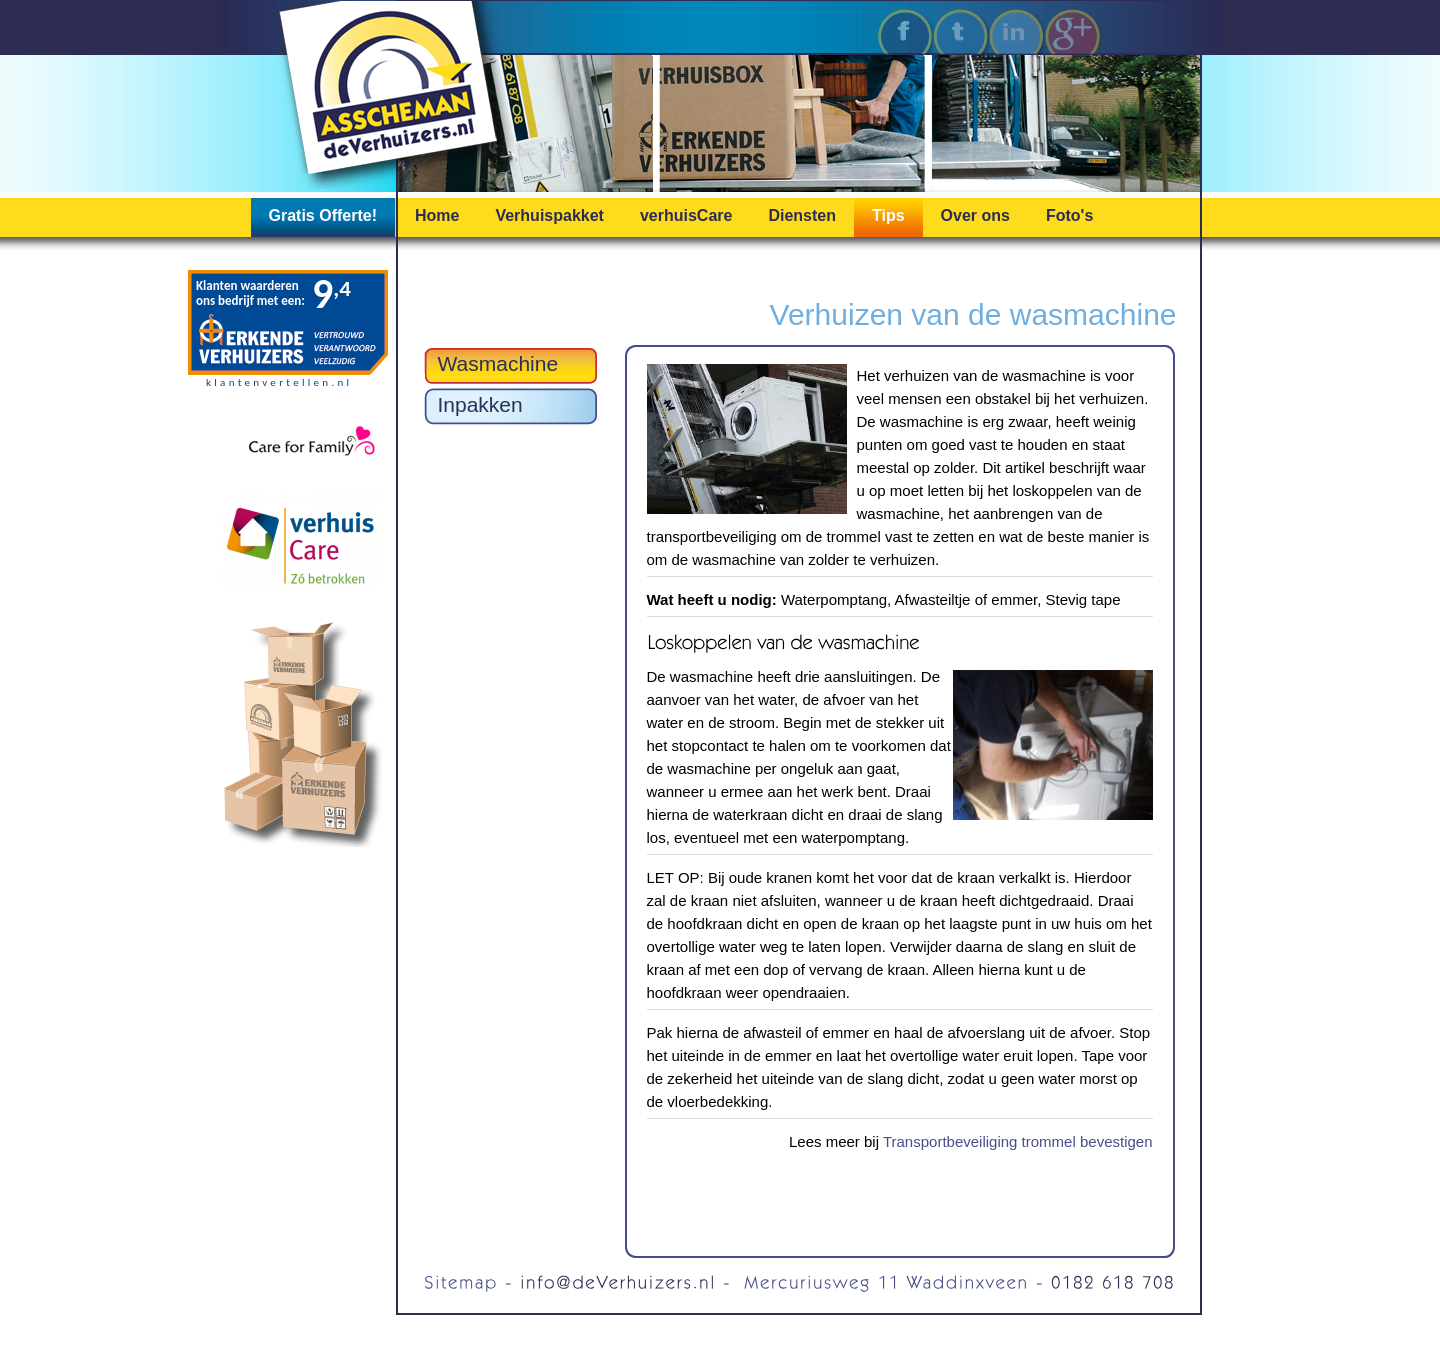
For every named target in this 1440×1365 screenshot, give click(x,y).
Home (437, 215)
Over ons (975, 215)
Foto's (1069, 215)
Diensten (802, 215)
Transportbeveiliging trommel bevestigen (1018, 1141)
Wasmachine (498, 363)
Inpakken (480, 404)
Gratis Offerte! (323, 215)
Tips (888, 215)
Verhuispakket (549, 215)
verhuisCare (686, 215)
